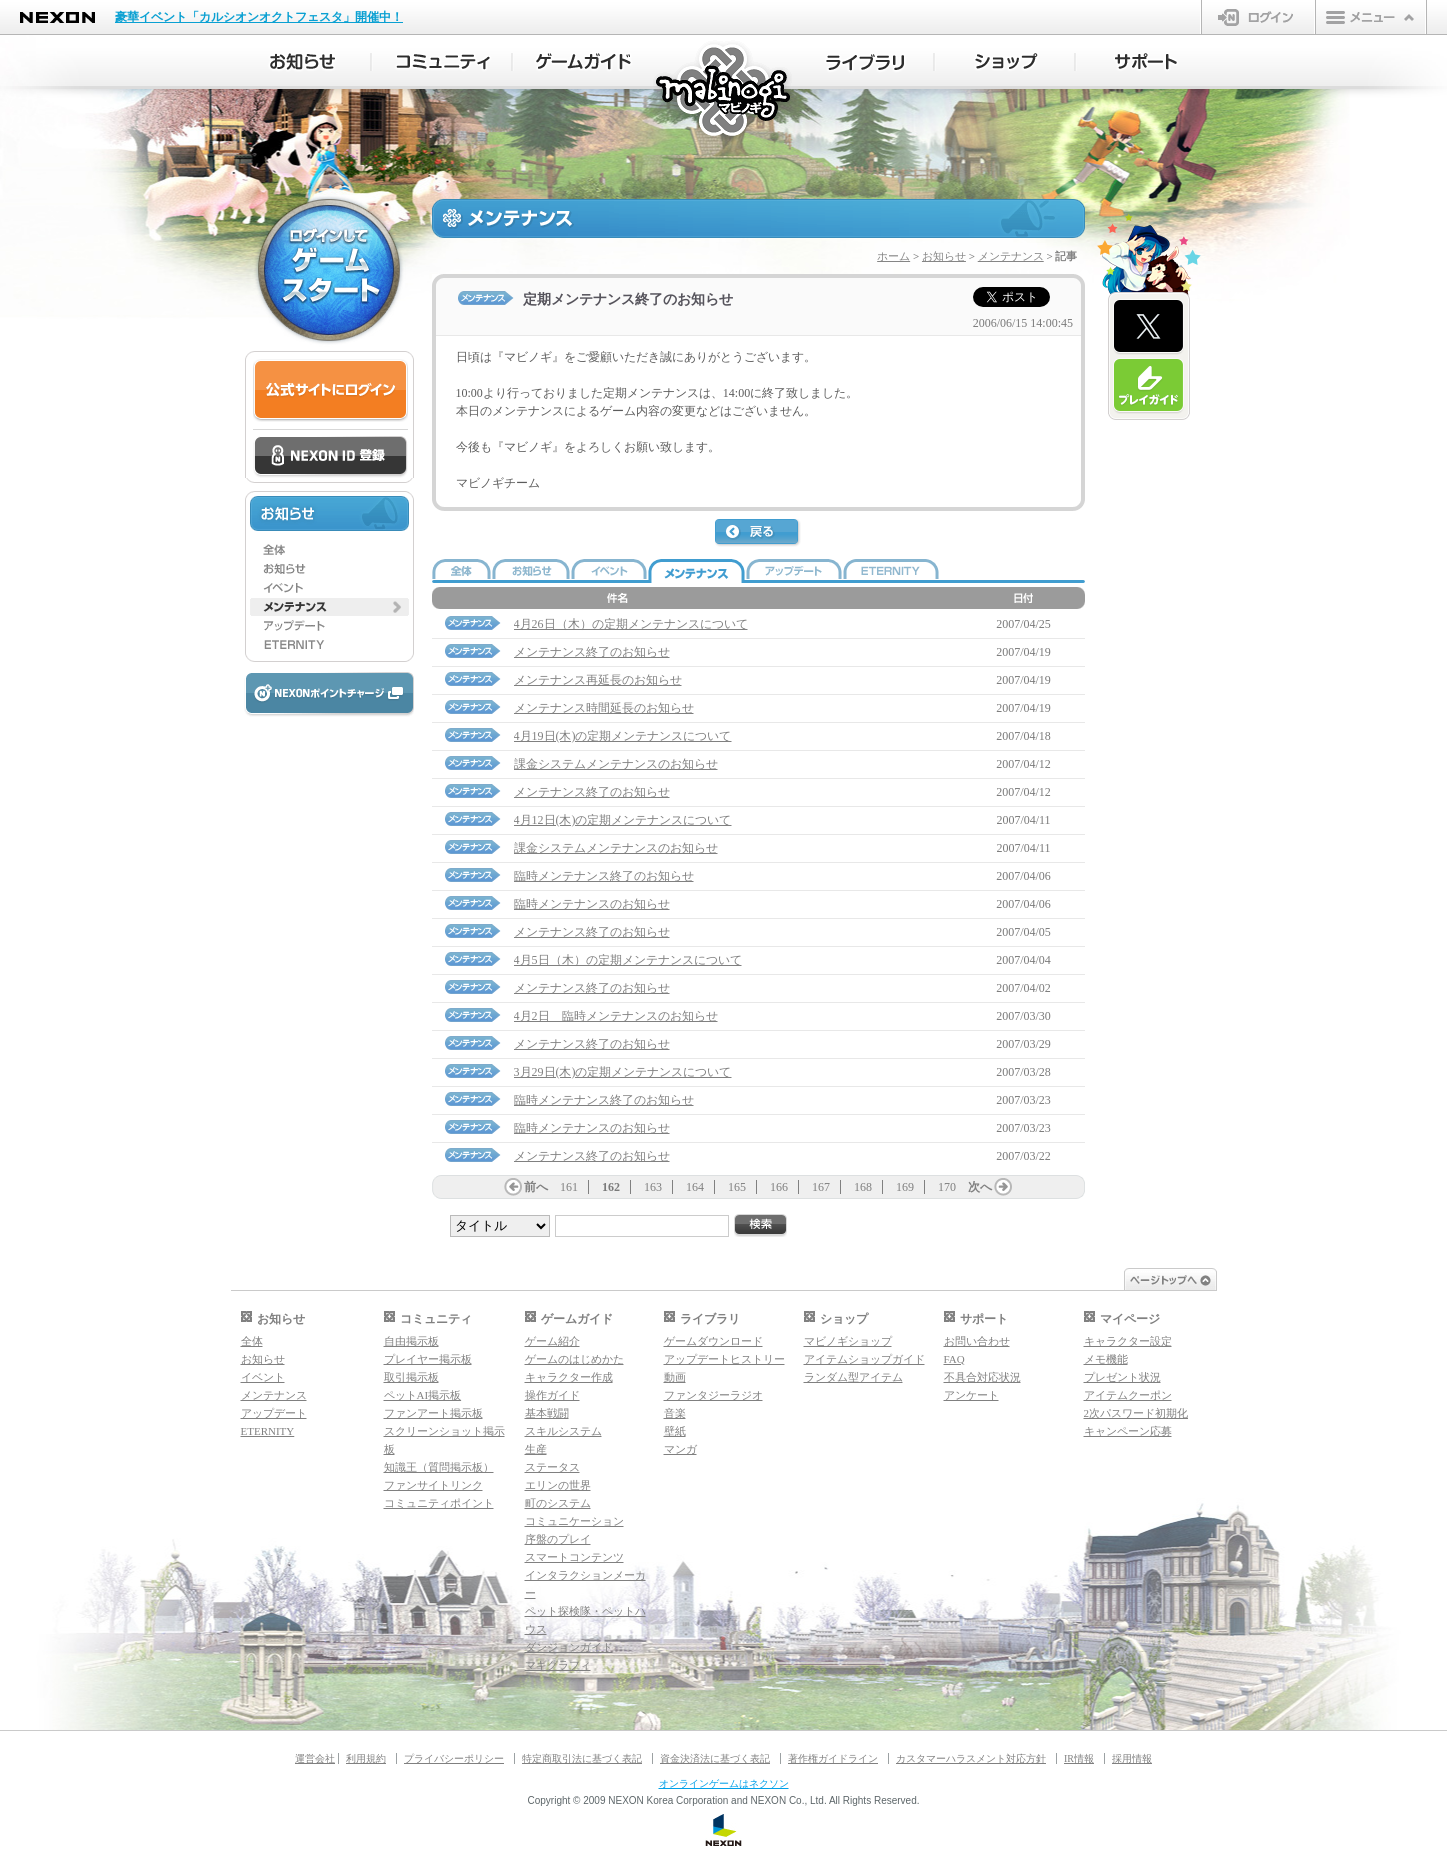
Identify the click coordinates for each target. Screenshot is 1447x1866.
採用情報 (1132, 1758)
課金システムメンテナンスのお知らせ (616, 764)
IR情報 (1079, 1758)
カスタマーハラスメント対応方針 (971, 1758)
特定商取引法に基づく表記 (582, 1758)
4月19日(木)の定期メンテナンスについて (623, 736)
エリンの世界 (558, 1485)
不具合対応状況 (982, 1377)
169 (905, 1187)
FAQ (954, 1359)
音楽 (675, 1413)
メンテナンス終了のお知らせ (592, 652)
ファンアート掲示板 (433, 1413)
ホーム (893, 256)
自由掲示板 (411, 1341)
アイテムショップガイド (864, 1359)
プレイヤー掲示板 (428, 1359)
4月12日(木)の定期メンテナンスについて (623, 820)
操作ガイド (552, 1395)
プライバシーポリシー (454, 1758)
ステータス (552, 1467)
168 (863, 1187)
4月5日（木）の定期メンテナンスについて (628, 960)
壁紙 (675, 1431)
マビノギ (724, 91)
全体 (252, 1341)
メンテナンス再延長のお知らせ (598, 680)
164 (695, 1187)
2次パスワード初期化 (1136, 1413)
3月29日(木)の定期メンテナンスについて (623, 1072)
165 (737, 1187)
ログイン (1258, 17)
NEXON (57, 17)
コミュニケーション (574, 1521)
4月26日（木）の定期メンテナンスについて (631, 624)
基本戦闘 (547, 1413)
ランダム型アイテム (853, 1377)
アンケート (971, 1395)
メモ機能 (1106, 1359)
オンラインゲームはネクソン (724, 1783)
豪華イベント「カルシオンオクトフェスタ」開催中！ (259, 17)
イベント (263, 1377)
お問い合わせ (977, 1341)
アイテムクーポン (1128, 1395)
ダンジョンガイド (569, 1647)
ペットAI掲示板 (423, 1395)
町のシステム (558, 1503)
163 (653, 1187)
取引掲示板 (411, 1377)
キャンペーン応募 (1128, 1431)
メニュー (1371, 17)
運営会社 (315, 1758)
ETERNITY (268, 1431)
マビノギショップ (848, 1341)
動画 (675, 1377)
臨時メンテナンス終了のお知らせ (604, 876)
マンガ (680, 1449)
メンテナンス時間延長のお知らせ (604, 708)
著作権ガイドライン (833, 1758)
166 (779, 1187)
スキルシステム (563, 1431)
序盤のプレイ (558, 1539)
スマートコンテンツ (574, 1557)
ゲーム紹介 (552, 1341)
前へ (536, 1187)
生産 (536, 1449)
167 (821, 1187)
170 (947, 1187)
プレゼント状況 (1122, 1377)
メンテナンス (1011, 256)
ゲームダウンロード (713, 1341)
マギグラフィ (558, 1665)
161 (569, 1187)
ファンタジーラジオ (713, 1395)
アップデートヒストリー (724, 1359)
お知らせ (944, 256)
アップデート (274, 1413)
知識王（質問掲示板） (439, 1467)
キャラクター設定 (1128, 1341)
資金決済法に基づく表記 (715, 1758)
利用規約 (366, 1758)
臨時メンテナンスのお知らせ (592, 904)
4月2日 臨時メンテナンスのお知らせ (616, 1016)
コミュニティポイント (439, 1503)
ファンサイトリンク (433, 1485)
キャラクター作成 (569, 1377)
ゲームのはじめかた (574, 1359)
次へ (980, 1187)
